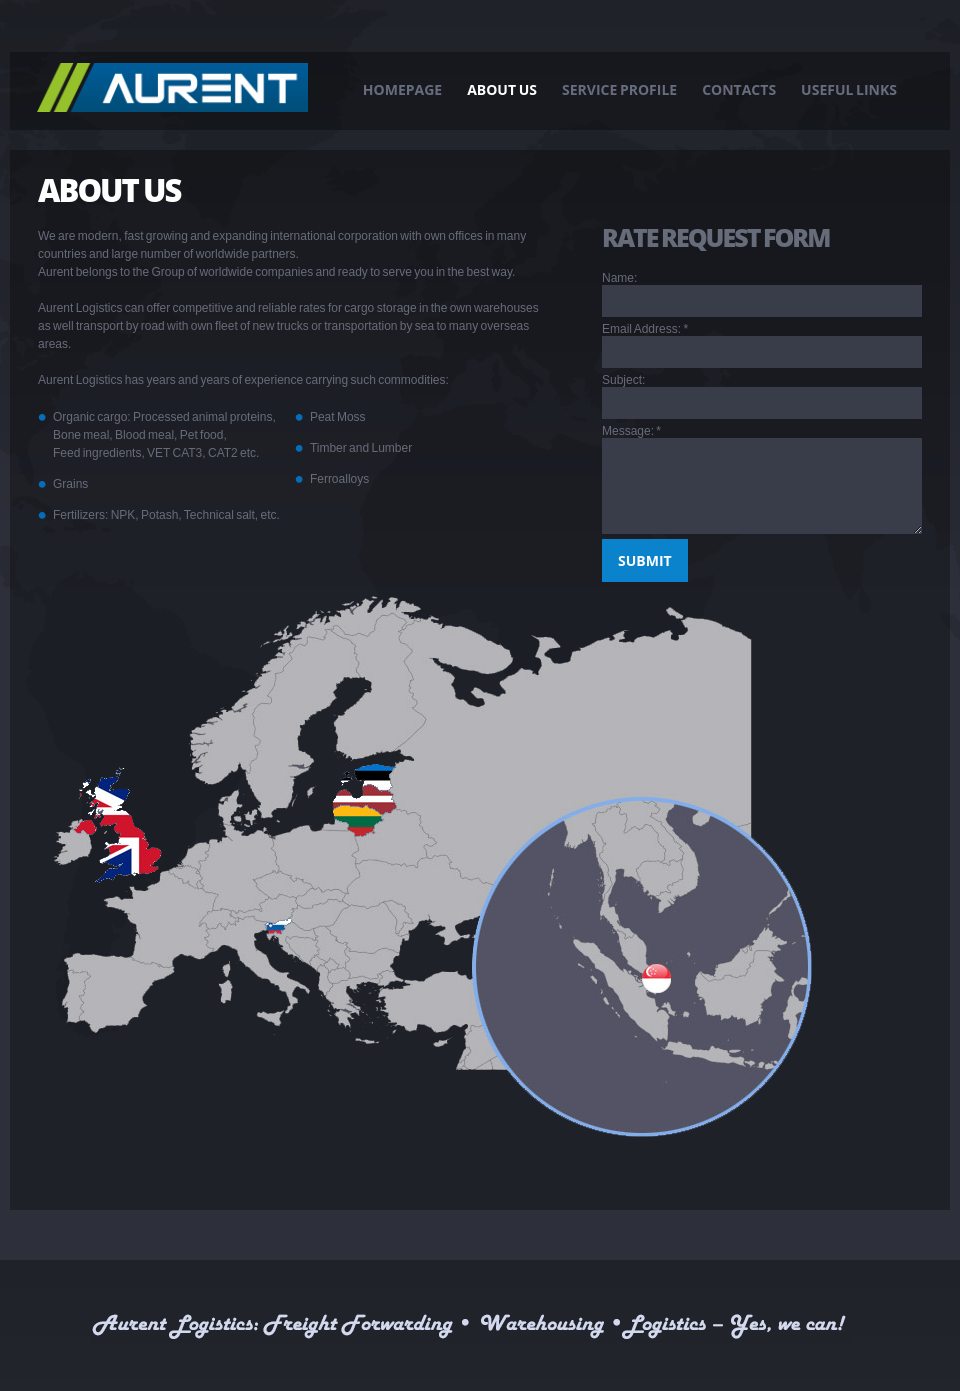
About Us (502, 89)
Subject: (623, 380)
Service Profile (619, 89)
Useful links (849, 89)
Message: (631, 431)
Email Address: (645, 329)
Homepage (402, 89)
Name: (619, 278)
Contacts (739, 89)
